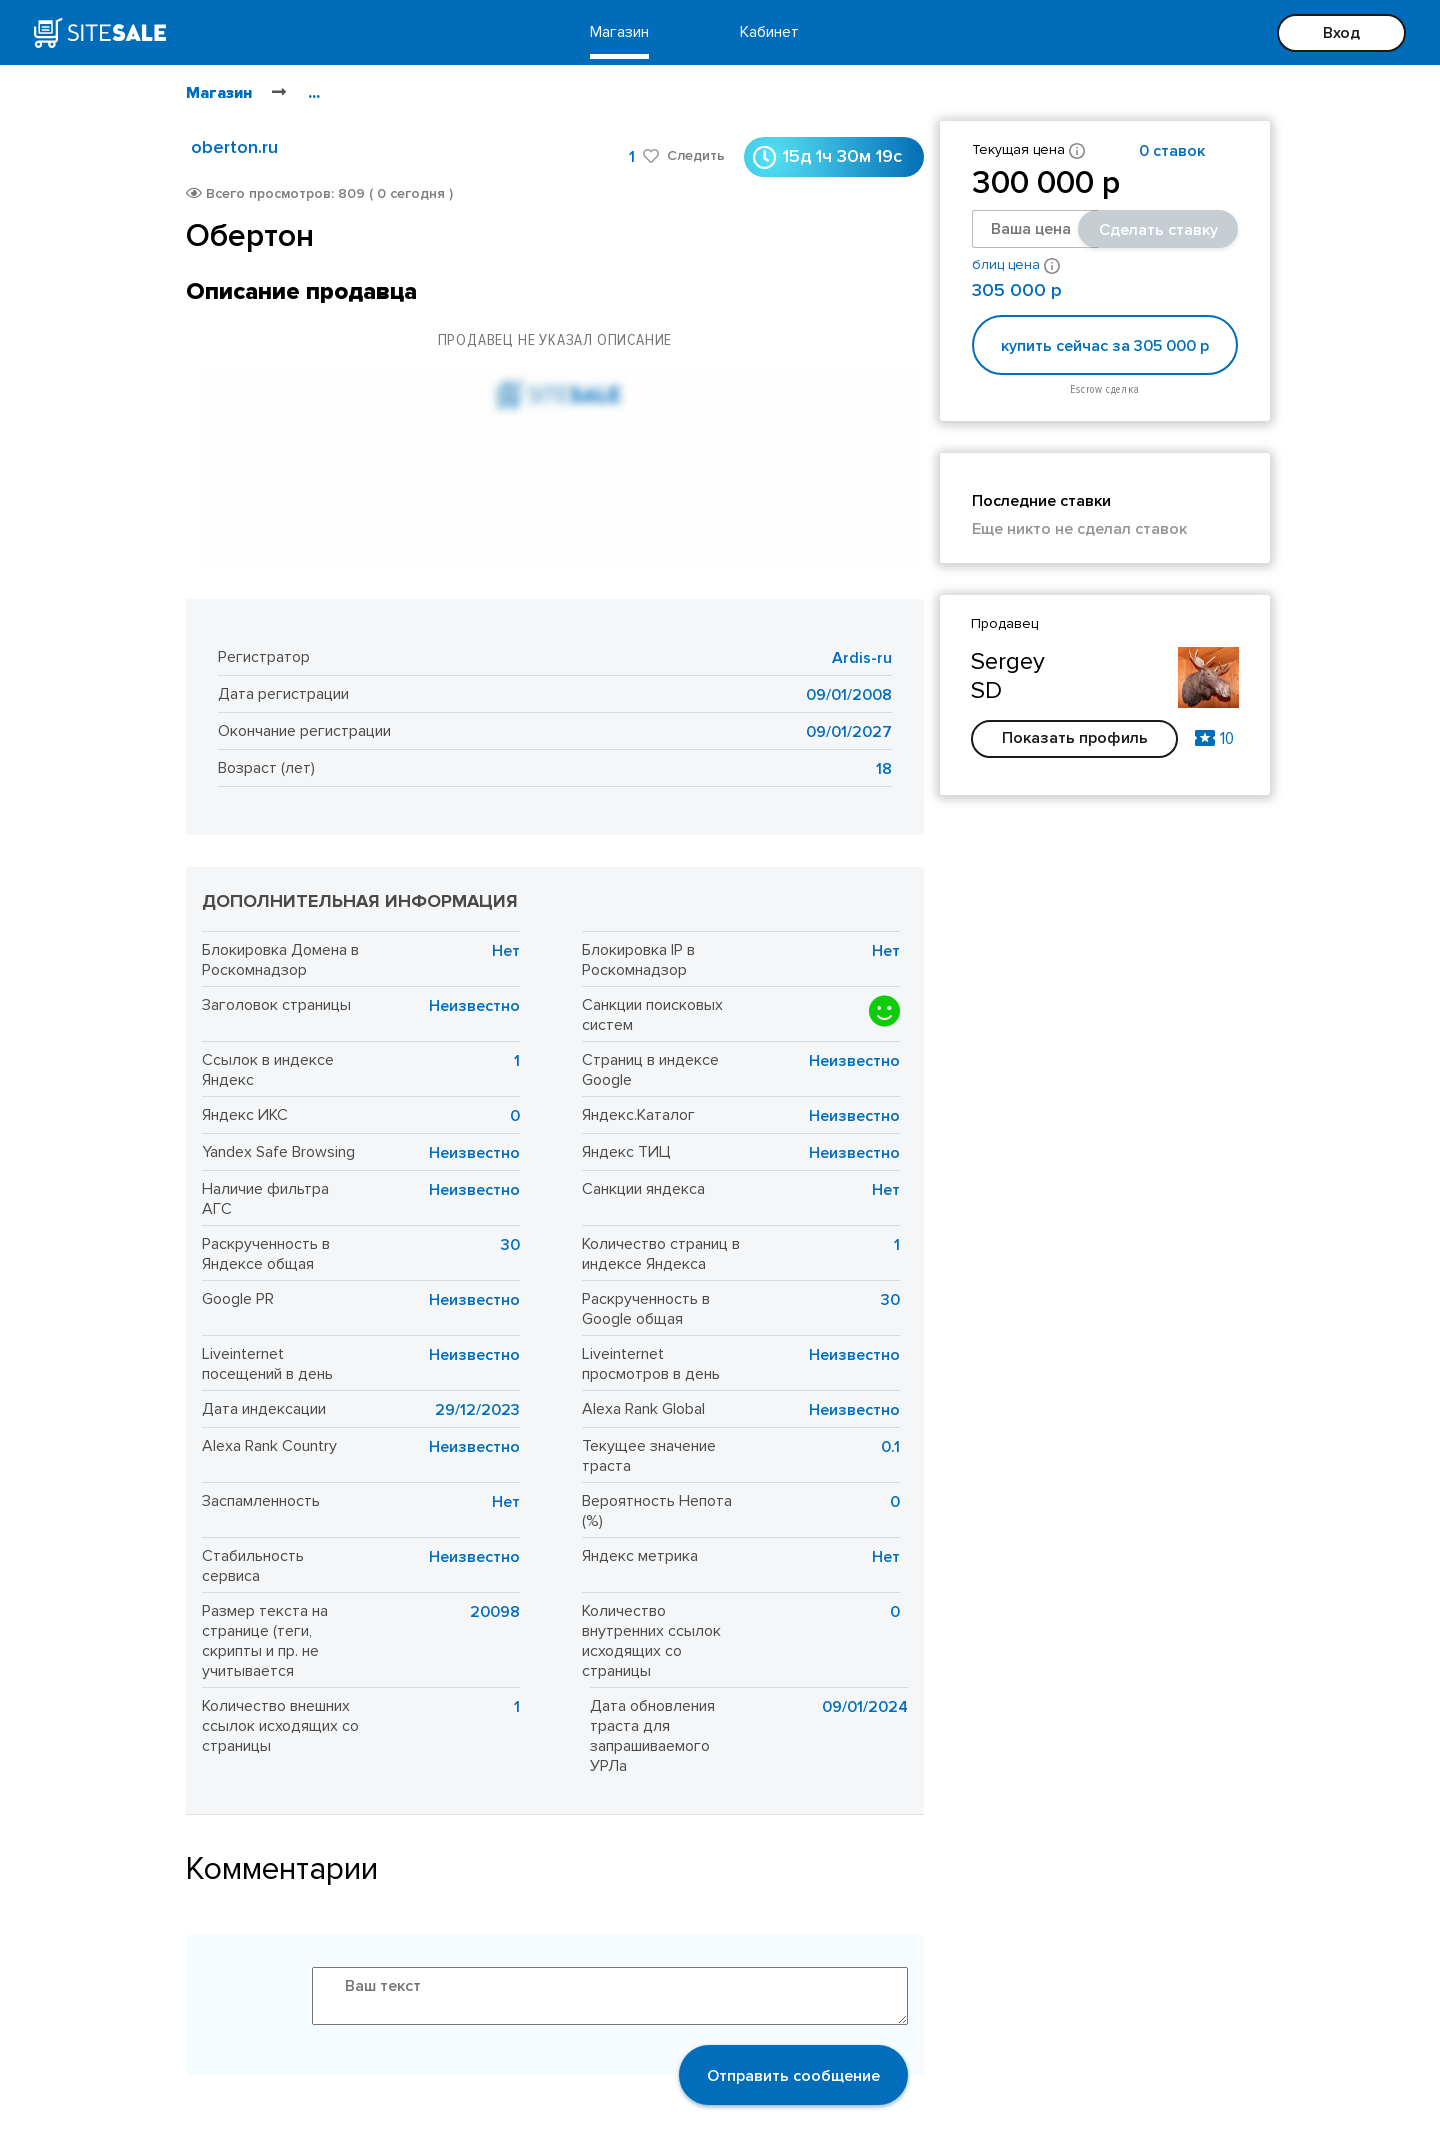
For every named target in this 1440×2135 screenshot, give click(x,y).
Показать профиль (1075, 738)
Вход (1341, 33)
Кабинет (769, 32)
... (314, 93)
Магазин (619, 32)
